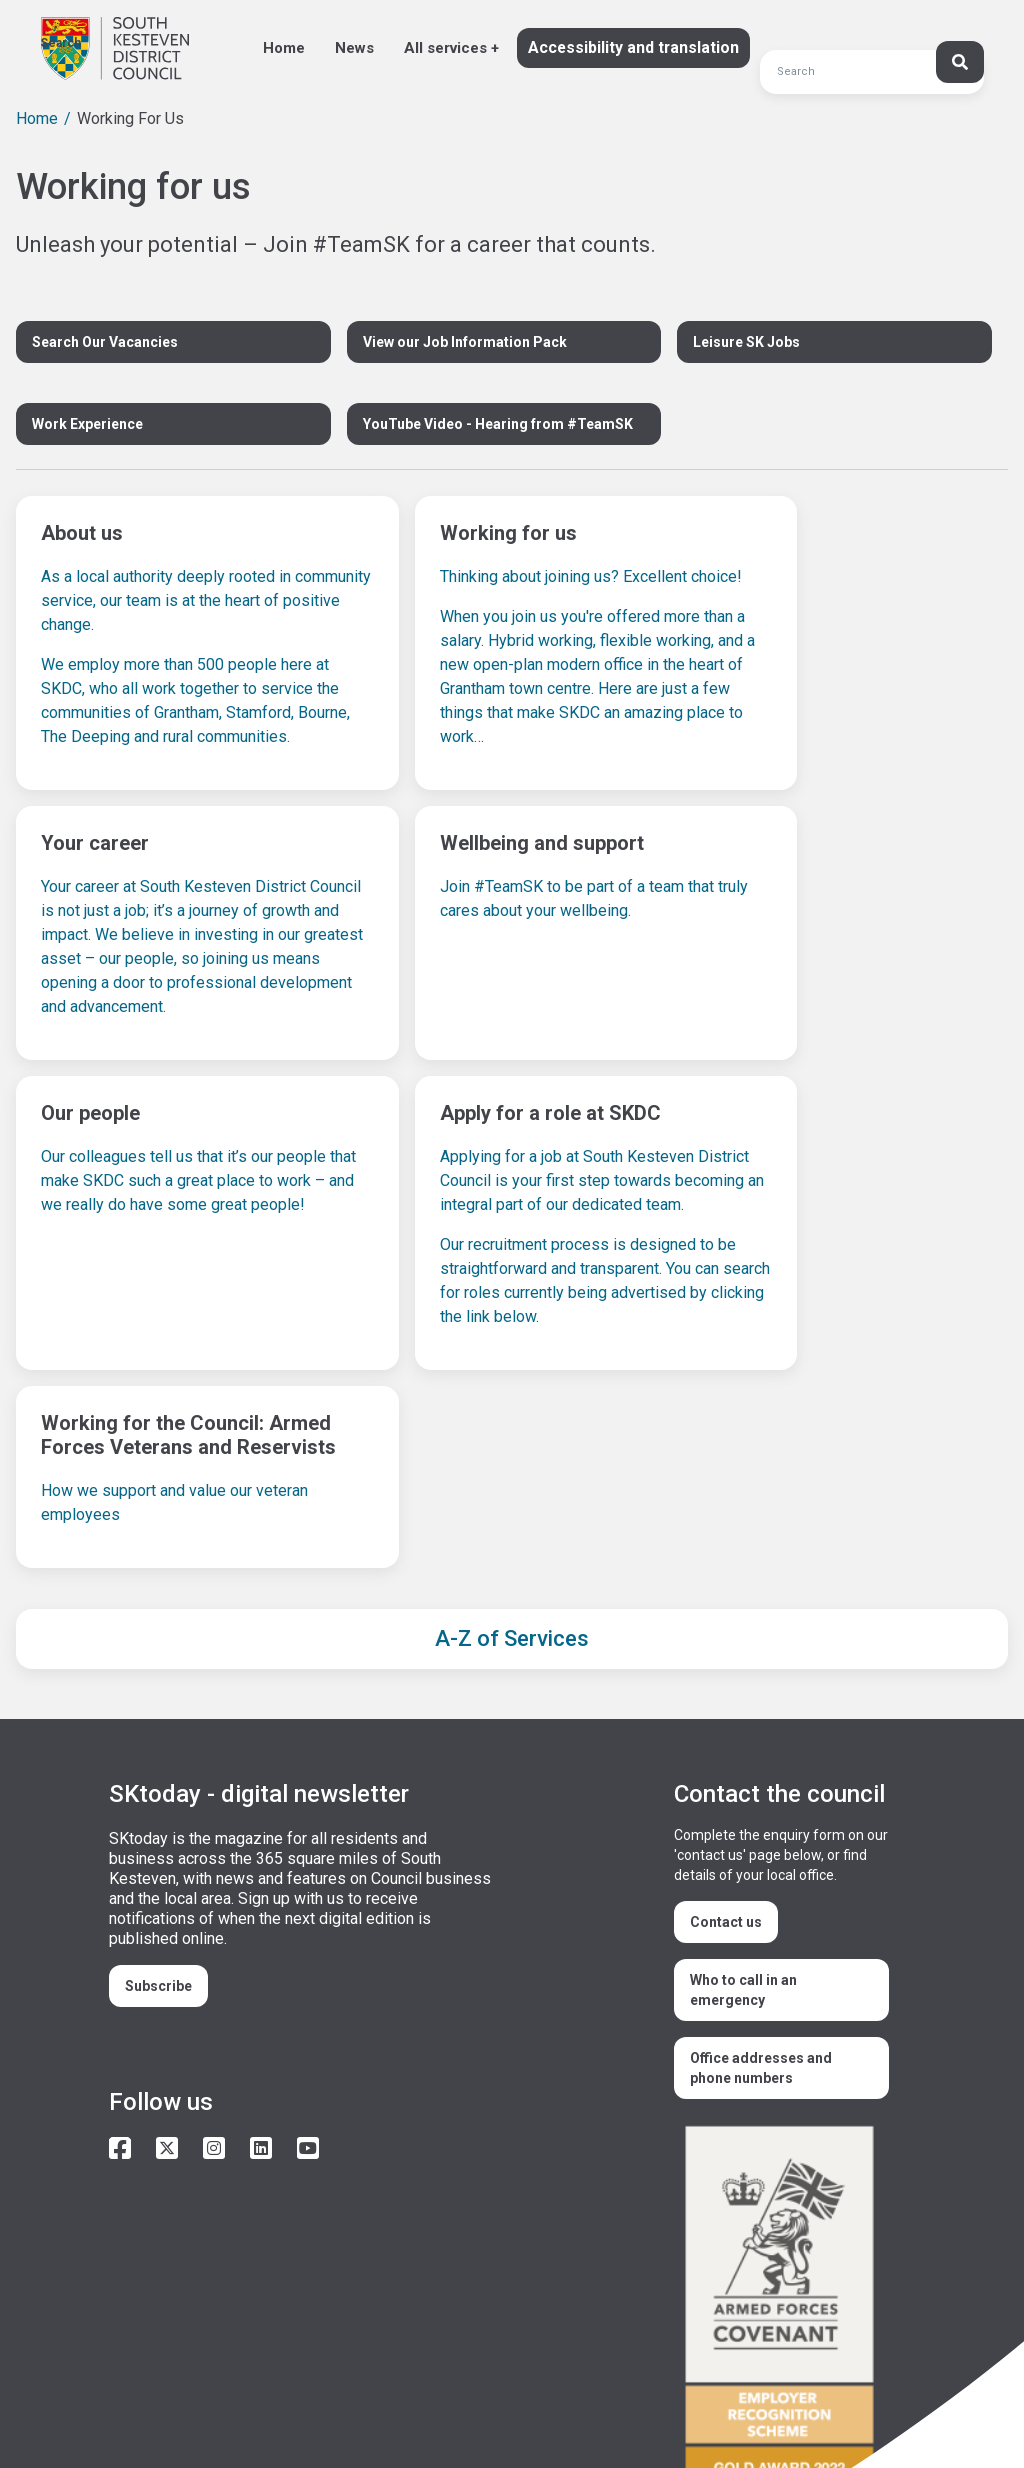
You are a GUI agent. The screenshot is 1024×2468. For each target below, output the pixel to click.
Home (284, 48)
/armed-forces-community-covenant (786, 2159)
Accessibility (158, 2387)
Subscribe (158, 1836)
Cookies (253, 2387)
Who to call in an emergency (743, 1840)
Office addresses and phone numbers (761, 1918)
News (354, 48)
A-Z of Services (512, 1488)
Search (60, 43)
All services (445, 48)
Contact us (726, 1772)
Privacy (332, 2387)
